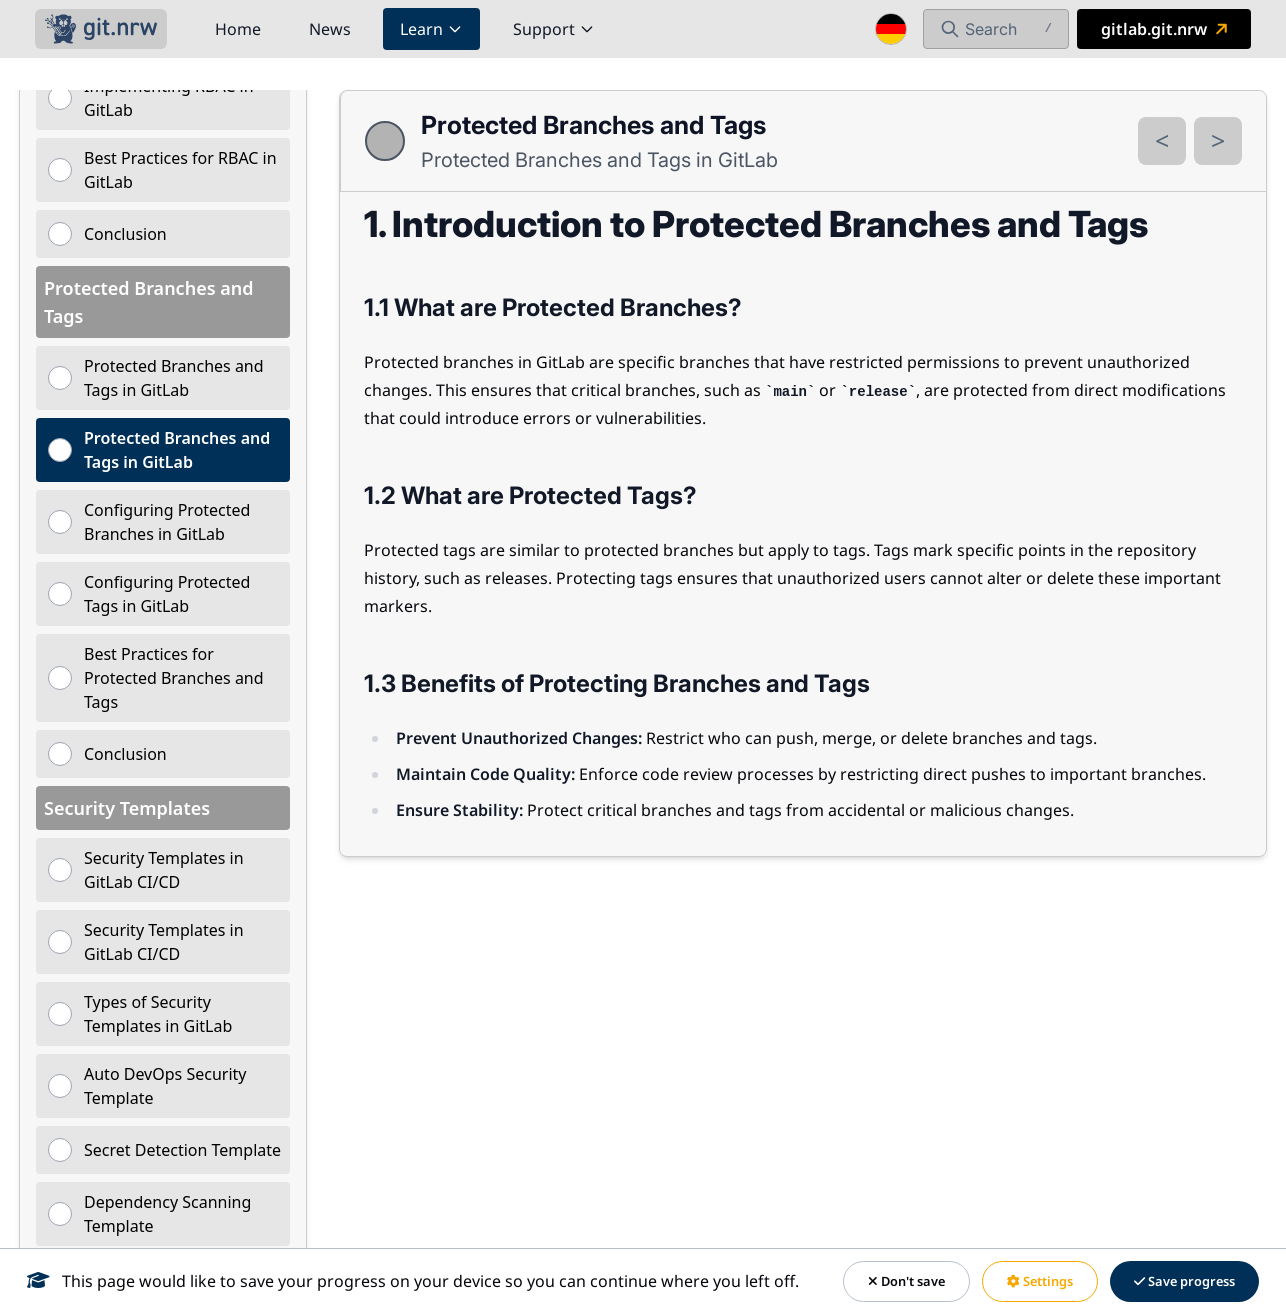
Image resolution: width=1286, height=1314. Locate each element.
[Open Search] (996, 29)
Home (238, 29)
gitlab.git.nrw (1166, 29)
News (330, 29)
